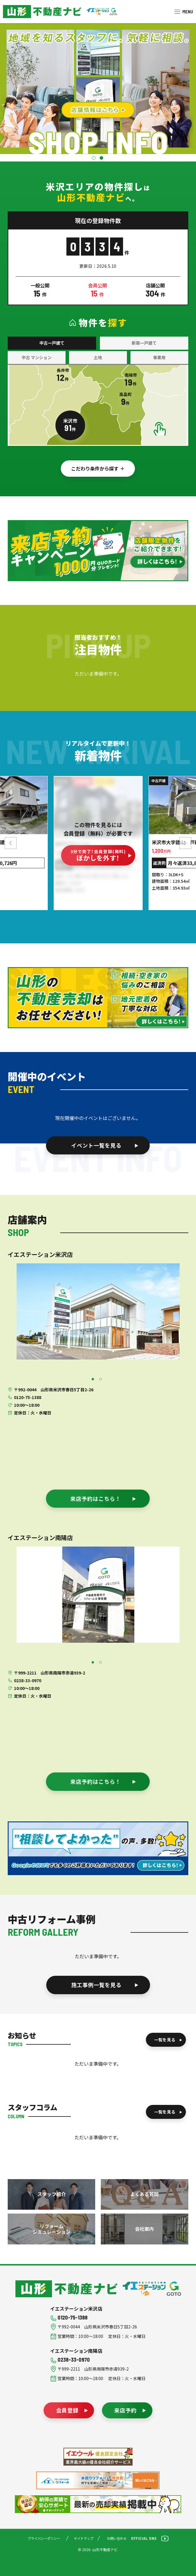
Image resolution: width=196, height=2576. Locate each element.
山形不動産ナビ (66, 2288)
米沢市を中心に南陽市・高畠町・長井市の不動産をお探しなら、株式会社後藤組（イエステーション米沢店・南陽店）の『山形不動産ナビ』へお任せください (42, 11)
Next (184, 843)
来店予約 (125, 2410)
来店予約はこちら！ (96, 1498)
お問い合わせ (117, 2538)
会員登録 (67, 2410)
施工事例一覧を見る (96, 1985)
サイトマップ (83, 2538)
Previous (12, 843)
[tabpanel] (98, 1311)
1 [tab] (94, 158)
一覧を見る (164, 2040)
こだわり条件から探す (95, 468)
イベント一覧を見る (96, 1145)
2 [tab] (102, 158)
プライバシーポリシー (44, 2538)
